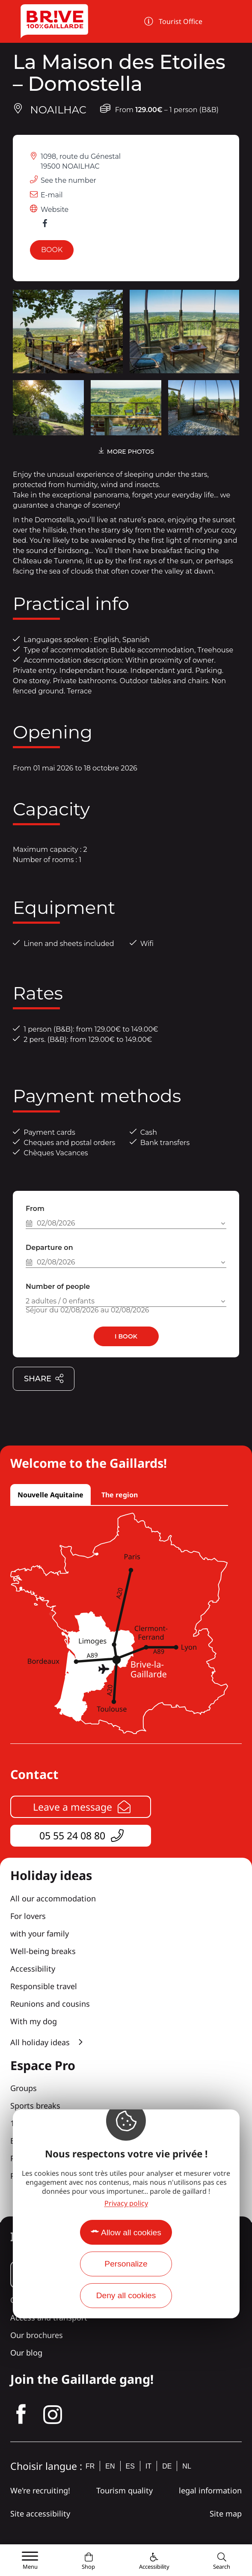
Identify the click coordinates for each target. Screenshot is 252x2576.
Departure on (49, 1247)
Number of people (58, 1286)
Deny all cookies (126, 2295)
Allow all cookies (131, 2232)
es (130, 2466)
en (110, 2466)
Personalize (125, 2263)
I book (126, 1336)
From (35, 1209)
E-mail (52, 195)
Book (51, 250)
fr (90, 2466)
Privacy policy (126, 2203)
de (167, 2466)
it (148, 2466)
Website (54, 209)
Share (44, 1379)
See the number (68, 180)
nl (186, 2466)
